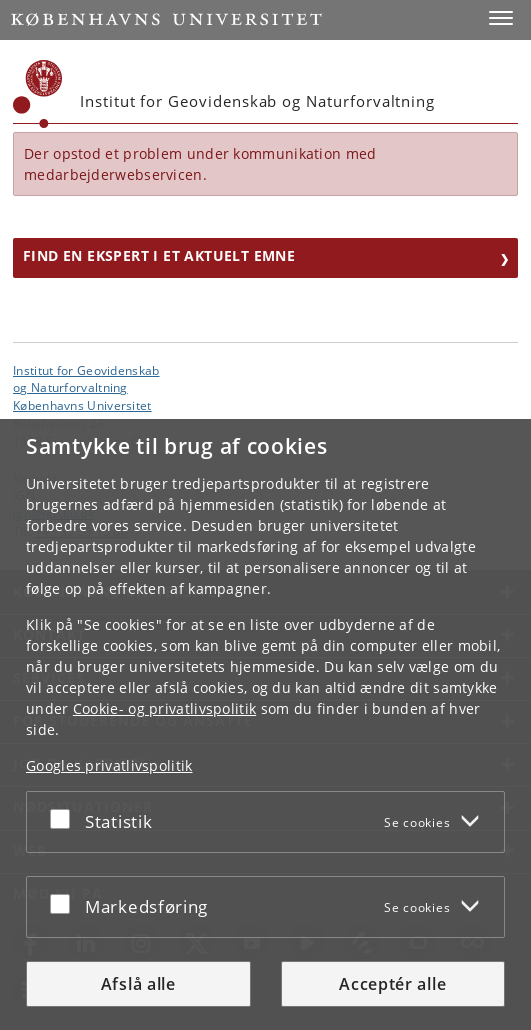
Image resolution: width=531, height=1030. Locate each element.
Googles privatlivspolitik (109, 765)
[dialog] (265, 724)
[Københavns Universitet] (38, 94)
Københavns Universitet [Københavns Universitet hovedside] (82, 405)
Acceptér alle (392, 984)
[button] (501, 18)
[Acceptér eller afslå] (65, 818)
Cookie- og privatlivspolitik (164, 708)
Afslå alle (138, 984)
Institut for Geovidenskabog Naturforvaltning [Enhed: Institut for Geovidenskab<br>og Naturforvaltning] (86, 379)
